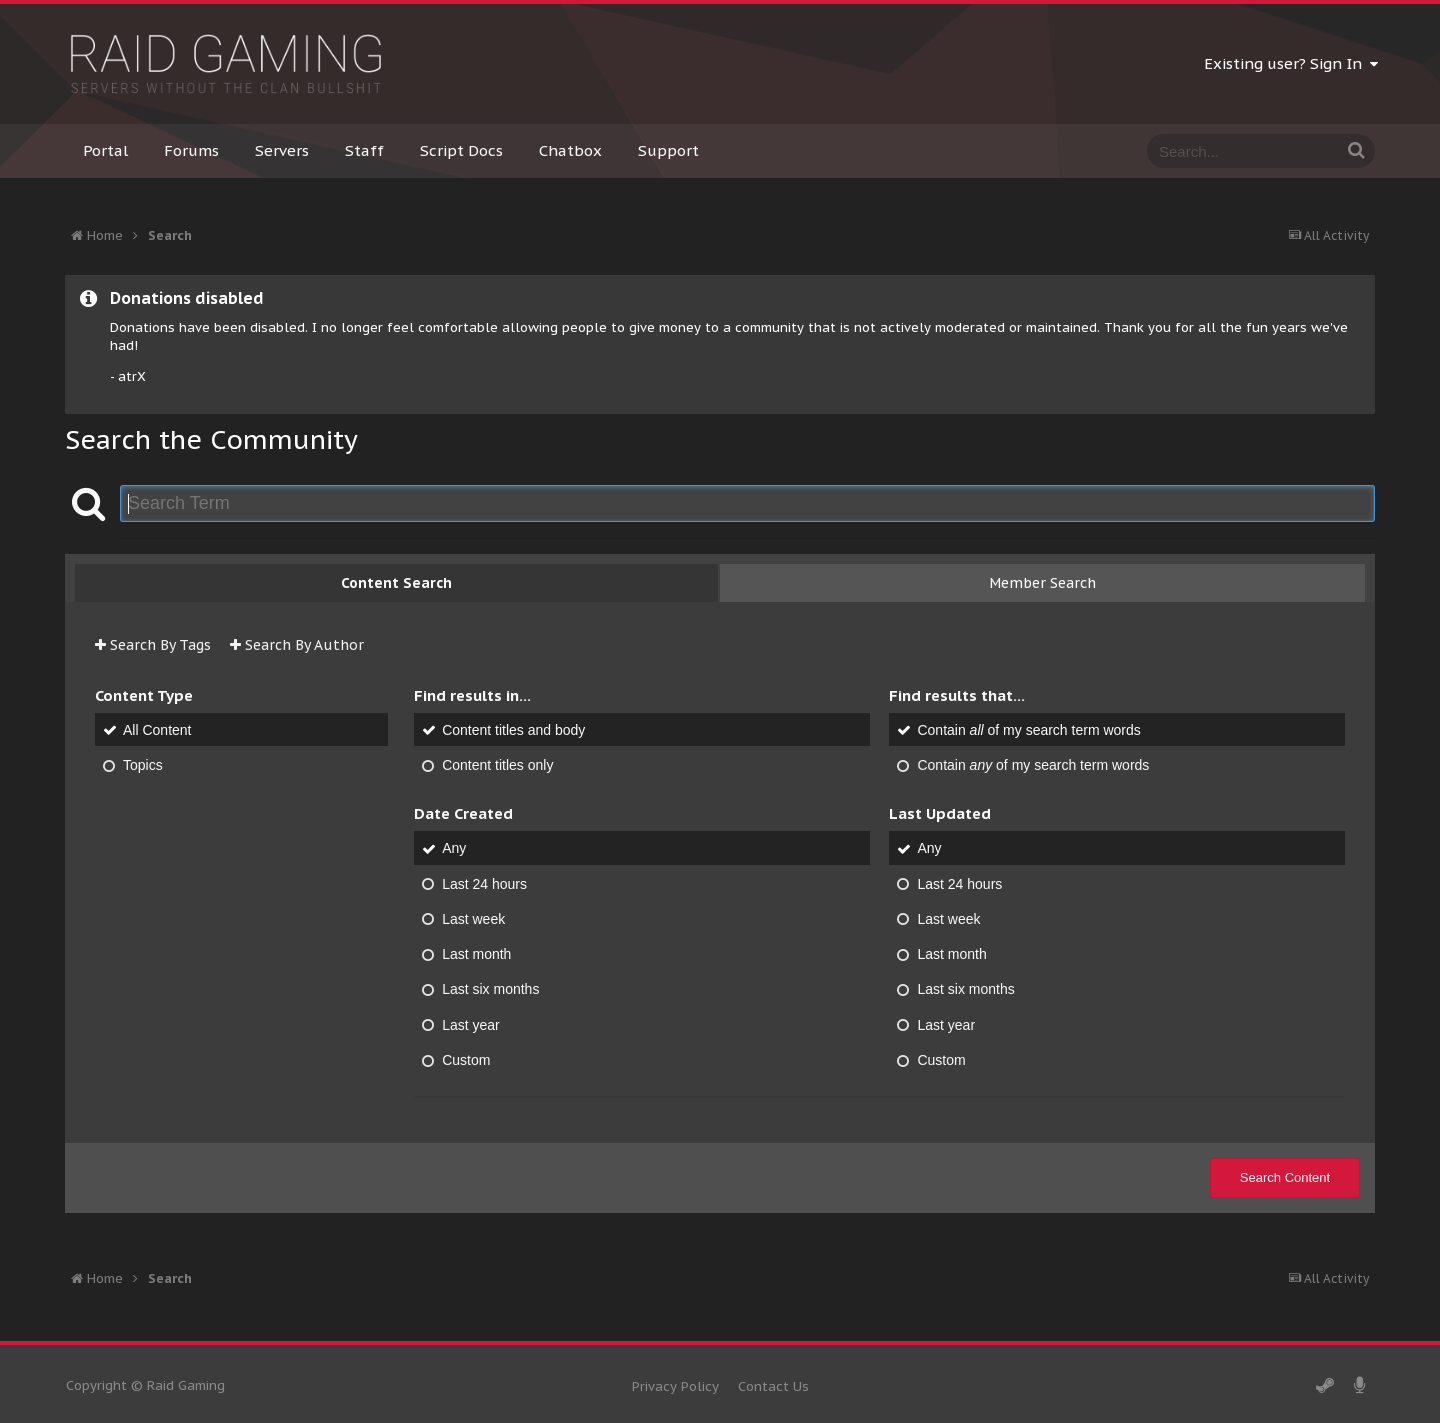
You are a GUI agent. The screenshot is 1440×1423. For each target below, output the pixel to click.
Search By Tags (153, 645)
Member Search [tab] (1042, 583)
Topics (143, 765)
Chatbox (570, 150)
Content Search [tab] (396, 583)
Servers (282, 150)
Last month (476, 954)
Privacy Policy (675, 1386)
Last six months (490, 990)
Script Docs (461, 150)
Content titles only (497, 765)
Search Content (1285, 1177)
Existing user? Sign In (1291, 63)
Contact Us (773, 1386)
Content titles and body (513, 730)
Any (454, 849)
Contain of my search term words (1028, 730)
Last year (471, 1025)
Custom (466, 1060)
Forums (191, 150)
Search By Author (297, 645)
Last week (473, 919)
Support (668, 150)
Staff (364, 150)
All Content (157, 730)
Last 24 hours (484, 884)
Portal (105, 150)
